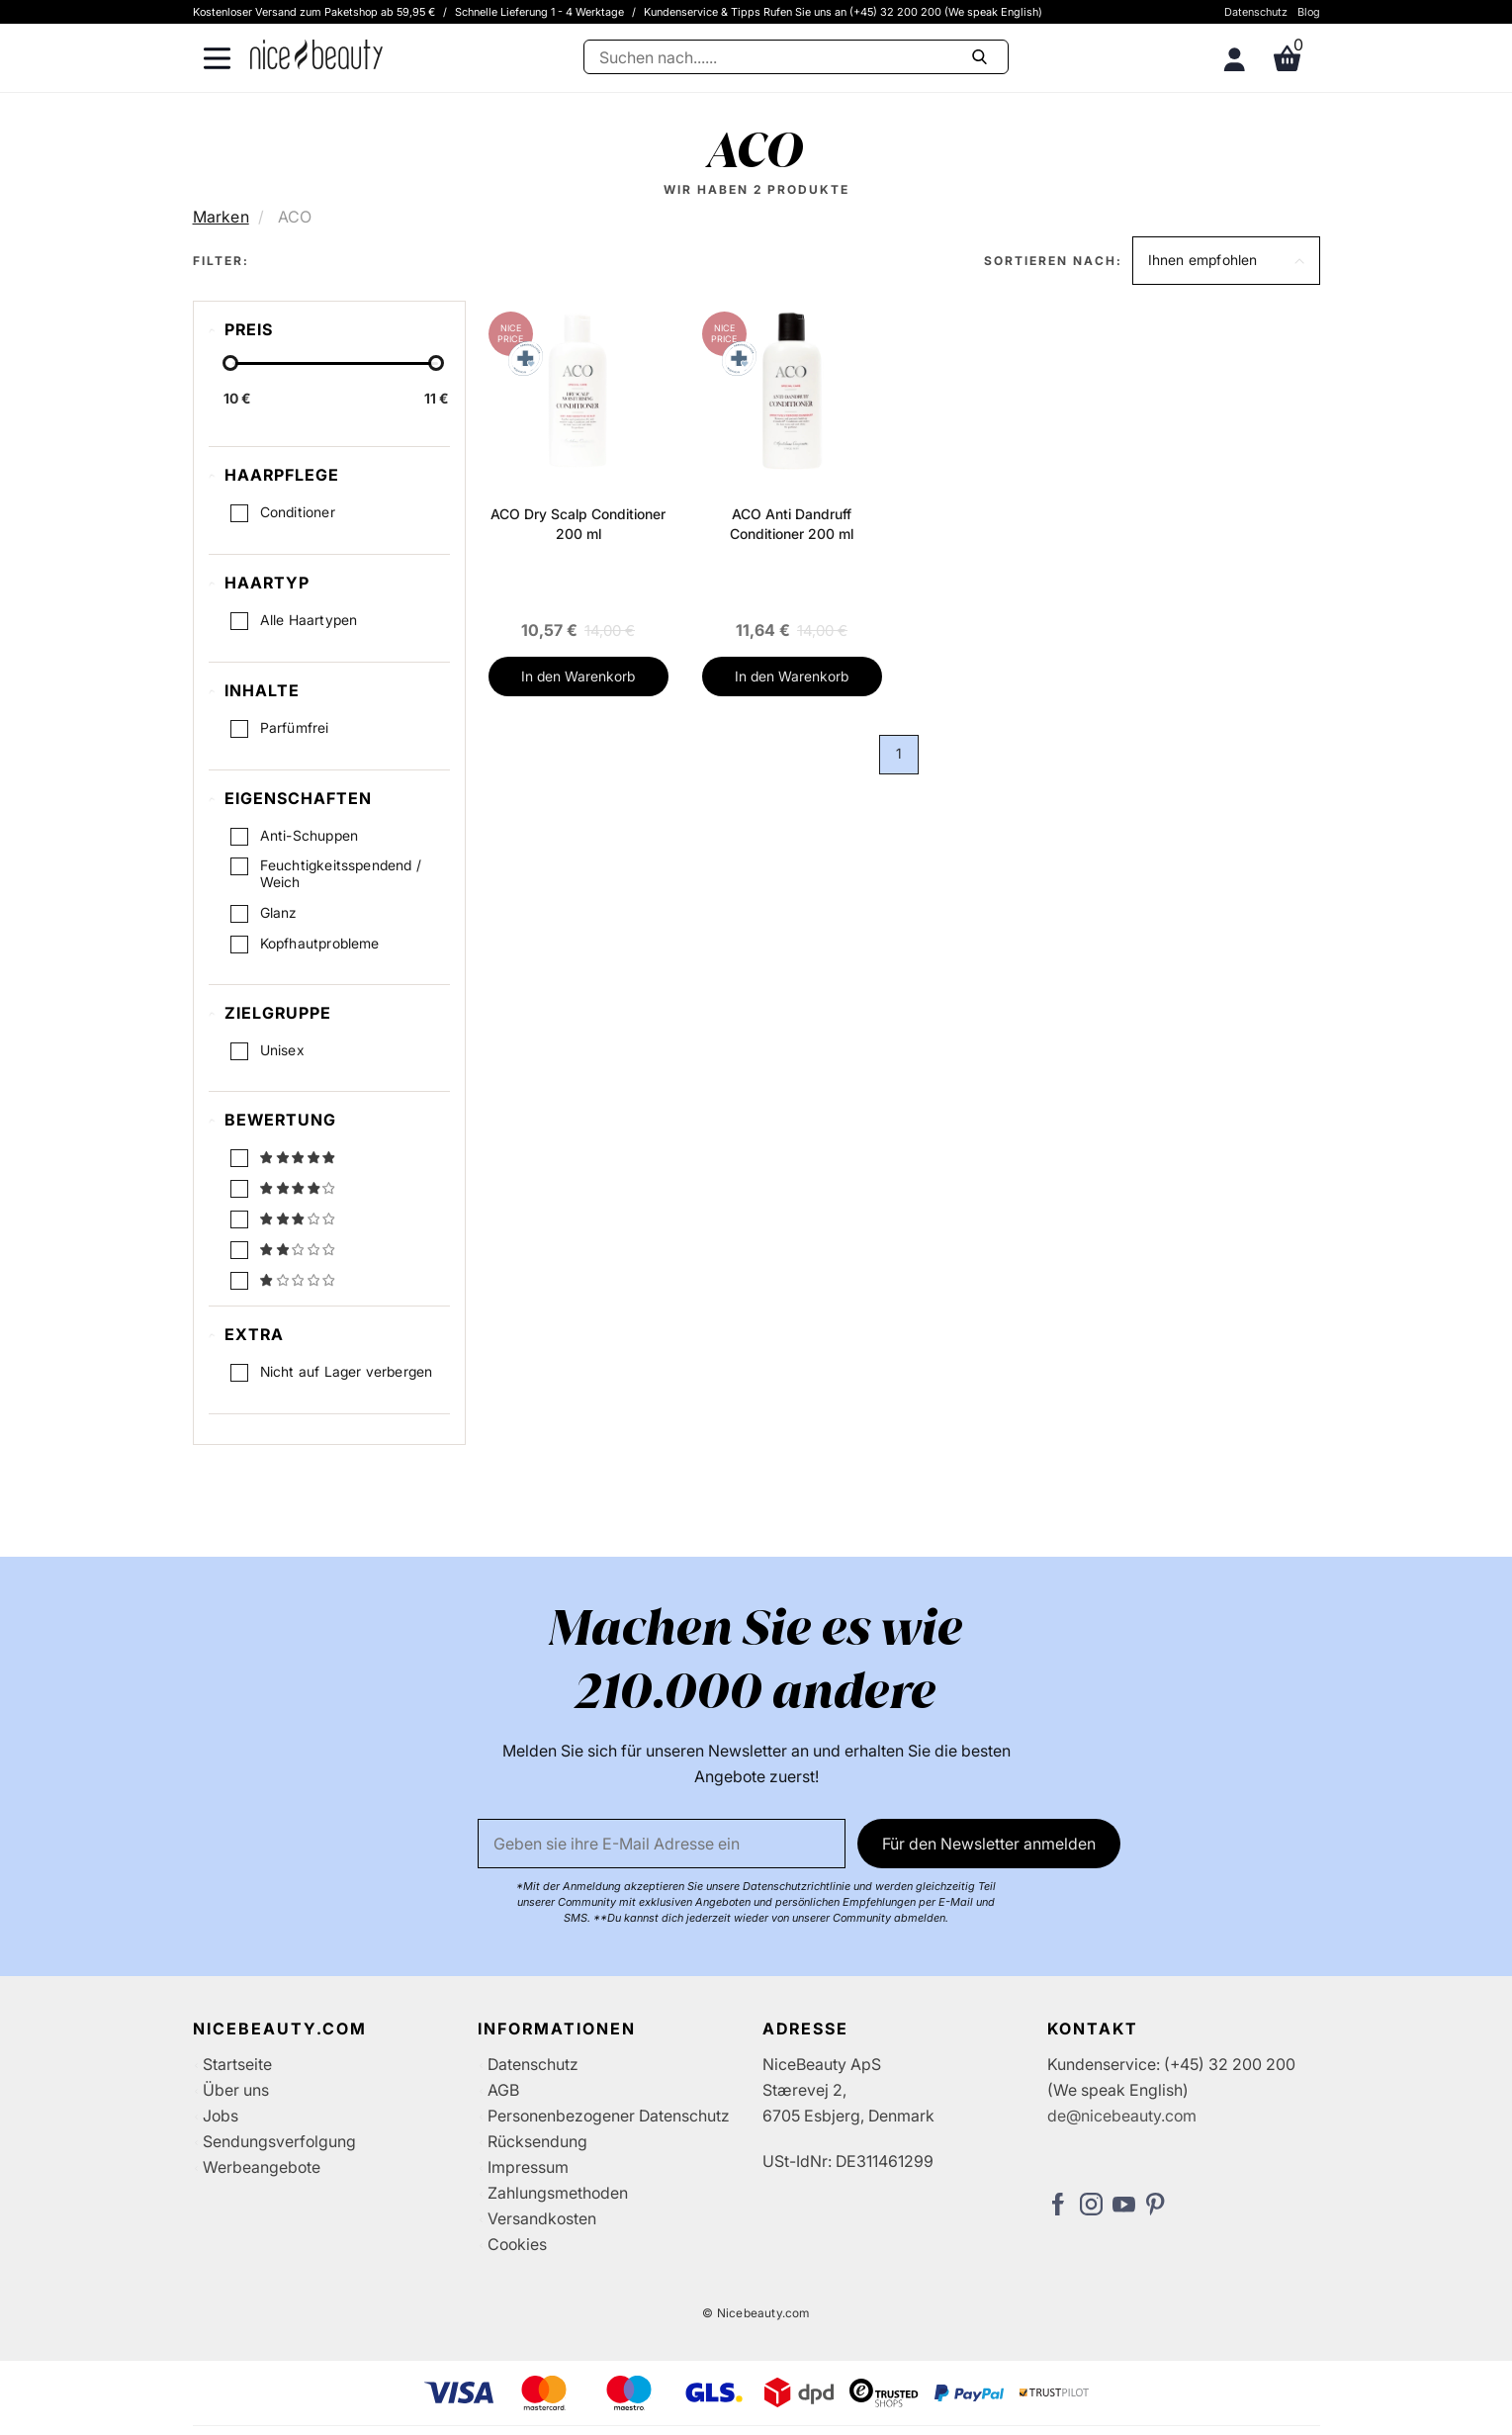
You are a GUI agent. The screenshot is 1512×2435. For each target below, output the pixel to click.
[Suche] (796, 57)
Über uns (236, 2090)
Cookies (517, 2244)
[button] (1226, 260)
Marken (221, 216)
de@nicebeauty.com (1122, 2115)
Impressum (528, 2167)
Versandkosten (542, 2218)
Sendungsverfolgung (279, 2141)
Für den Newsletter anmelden (989, 1843)
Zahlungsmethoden (558, 2193)
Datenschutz (1256, 12)
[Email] (661, 1843)
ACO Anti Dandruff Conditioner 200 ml (791, 523)
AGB (503, 2090)
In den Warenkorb (578, 676)
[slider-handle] (230, 363)
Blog (1308, 12)
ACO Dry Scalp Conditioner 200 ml (578, 523)
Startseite (237, 2064)
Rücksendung (537, 2141)
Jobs (220, 2115)
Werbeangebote (261, 2167)
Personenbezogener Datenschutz (609, 2115)
